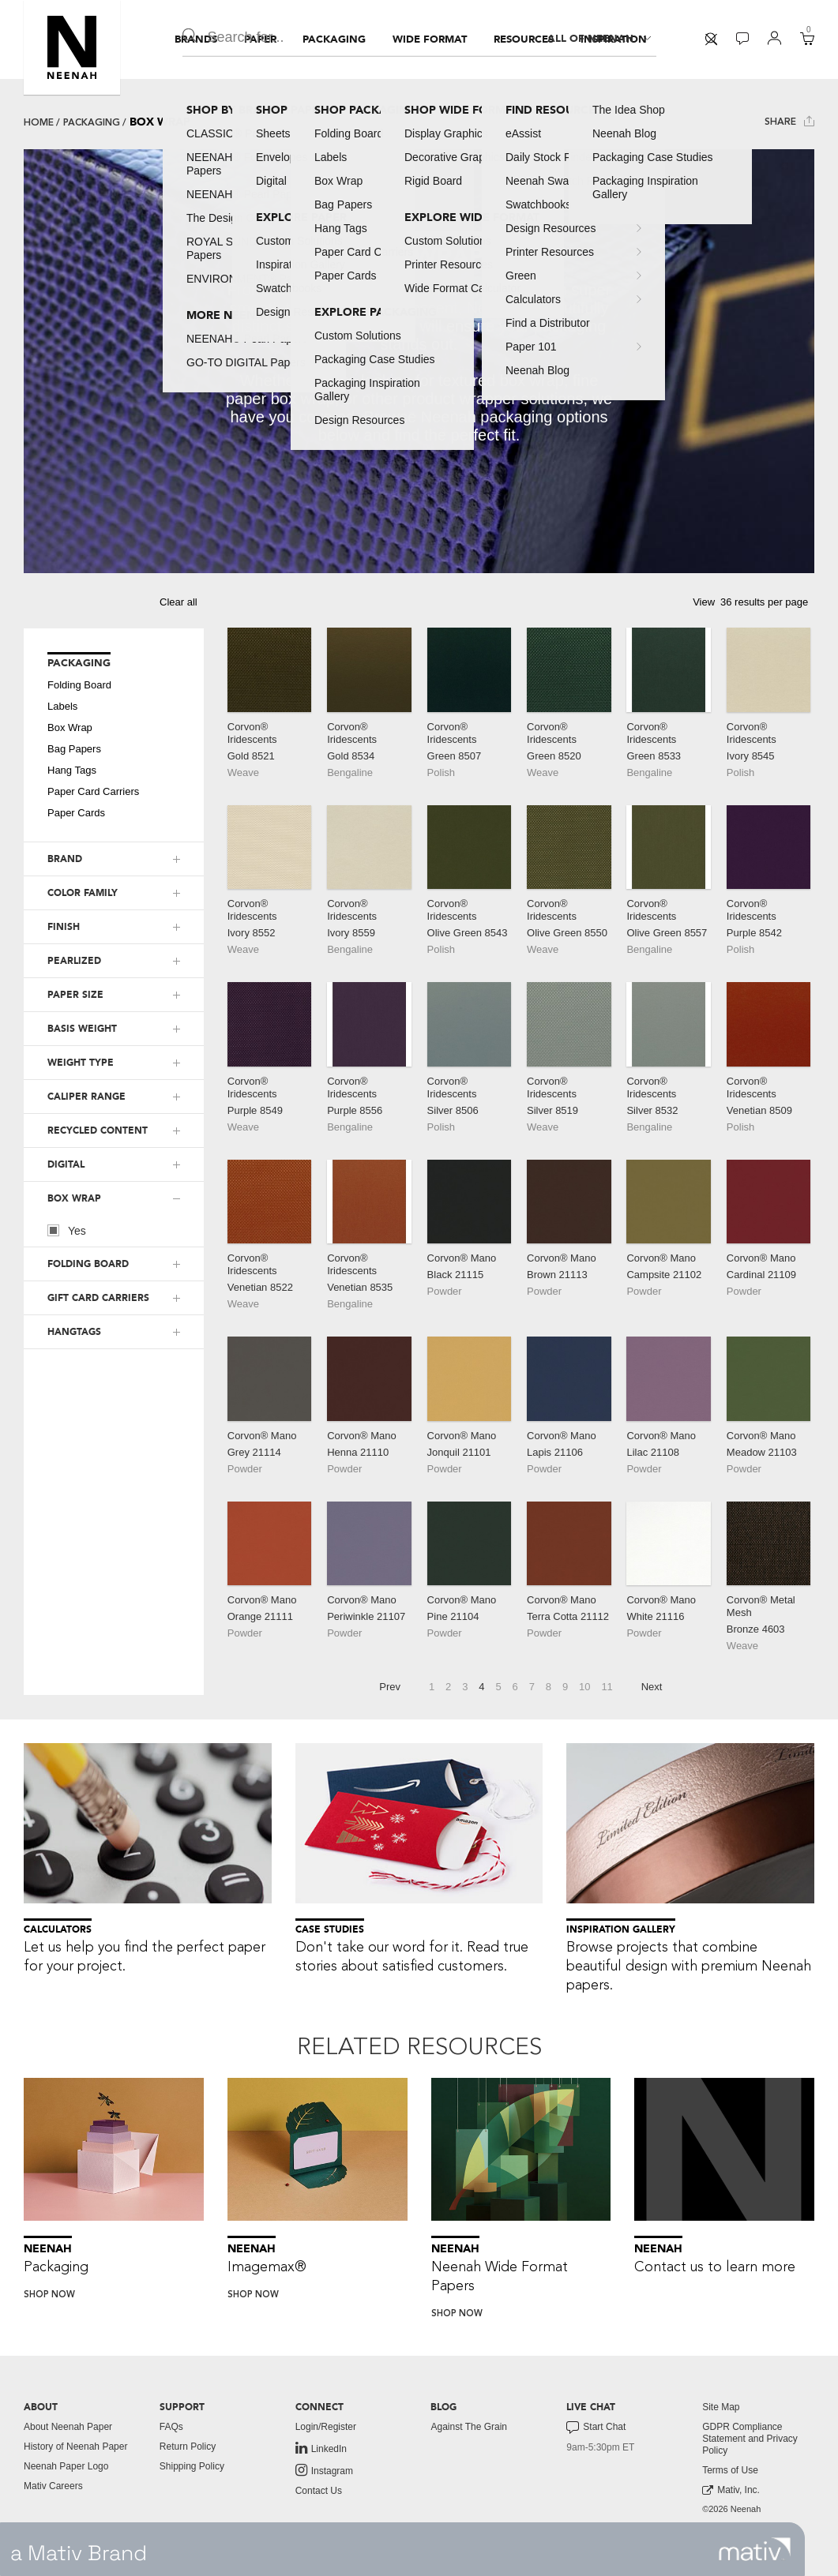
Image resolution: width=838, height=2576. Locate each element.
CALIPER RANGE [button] (86, 1096)
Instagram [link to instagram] (324, 2470)
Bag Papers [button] (74, 749)
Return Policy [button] (188, 2446)
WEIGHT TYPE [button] (80, 1062)
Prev (389, 1687)
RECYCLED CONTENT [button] (97, 1130)
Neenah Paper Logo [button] (66, 2466)
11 (606, 1687)
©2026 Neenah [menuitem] (731, 2509)
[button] (72, 47)
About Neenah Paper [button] (68, 2426)
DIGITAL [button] (66, 1164)
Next (652, 1687)
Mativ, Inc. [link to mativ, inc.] (731, 2490)
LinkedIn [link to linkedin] (321, 2448)
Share (789, 121)
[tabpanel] (419, 361)
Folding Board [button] (79, 685)
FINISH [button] (63, 926)
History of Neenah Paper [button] (75, 2446)
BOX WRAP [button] (74, 1198)
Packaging (91, 122)
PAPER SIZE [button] (75, 994)
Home (39, 122)
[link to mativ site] (754, 2549)
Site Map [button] (720, 2407)
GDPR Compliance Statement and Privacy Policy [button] (750, 2438)
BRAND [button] (64, 858)
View (704, 602)
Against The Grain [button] (468, 2426)
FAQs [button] (171, 2426)
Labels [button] (62, 706)
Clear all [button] (178, 602)
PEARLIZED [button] (74, 960)
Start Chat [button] (596, 2427)
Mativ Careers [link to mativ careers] (53, 2486)
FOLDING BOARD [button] (88, 1263)
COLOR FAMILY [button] (82, 892)
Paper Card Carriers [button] (93, 791)
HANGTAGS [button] (74, 1331)
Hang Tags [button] (71, 770)
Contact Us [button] (318, 2490)
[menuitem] (196, 39)
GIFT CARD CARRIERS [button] (98, 1297)
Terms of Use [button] (730, 2470)
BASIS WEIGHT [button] (82, 1028)
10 (584, 1687)
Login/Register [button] (325, 2426)
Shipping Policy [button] (192, 2466)
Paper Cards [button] (76, 813)
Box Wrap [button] (69, 727)
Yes (66, 1230)
